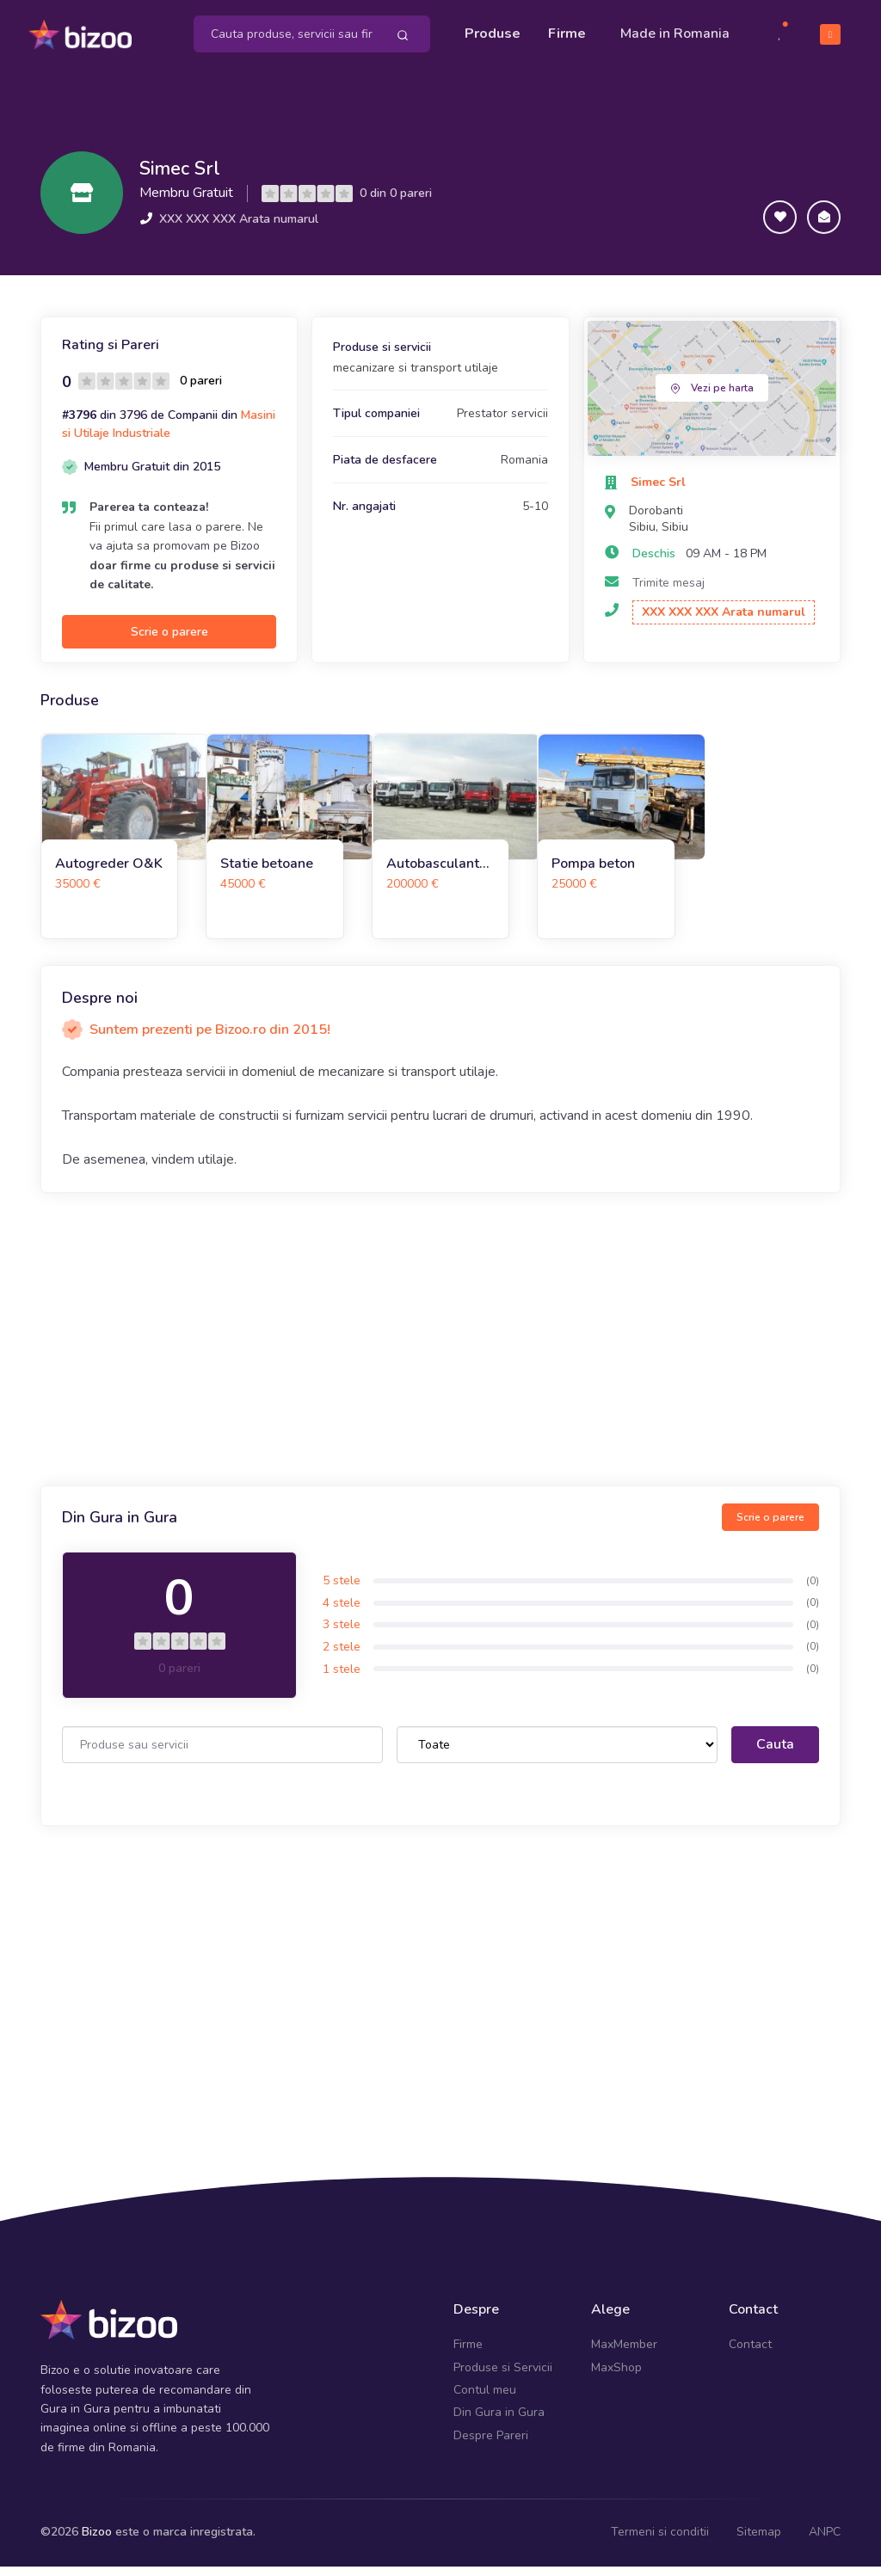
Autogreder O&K (109, 873)
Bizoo (97, 2542)
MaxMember (624, 2354)
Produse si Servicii (502, 2377)
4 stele (341, 1613)
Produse (493, 27)
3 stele (341, 1634)
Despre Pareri (490, 2445)
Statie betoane (266, 873)
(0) (812, 1590)
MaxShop (616, 2377)
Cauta (775, 1754)
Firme (567, 27)
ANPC (825, 2542)
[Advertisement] (440, 1349)
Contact (750, 2354)
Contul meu (484, 2400)
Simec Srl (189, 178)
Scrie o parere (169, 642)
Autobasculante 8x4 (436, 873)
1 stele (341, 1678)
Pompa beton (593, 873)
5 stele (341, 1591)
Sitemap (758, 2542)
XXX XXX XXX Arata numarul (238, 232)
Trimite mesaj (668, 592)
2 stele (341, 1657)
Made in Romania (648, 38)
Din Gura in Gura (499, 2422)
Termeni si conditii (660, 2542)
